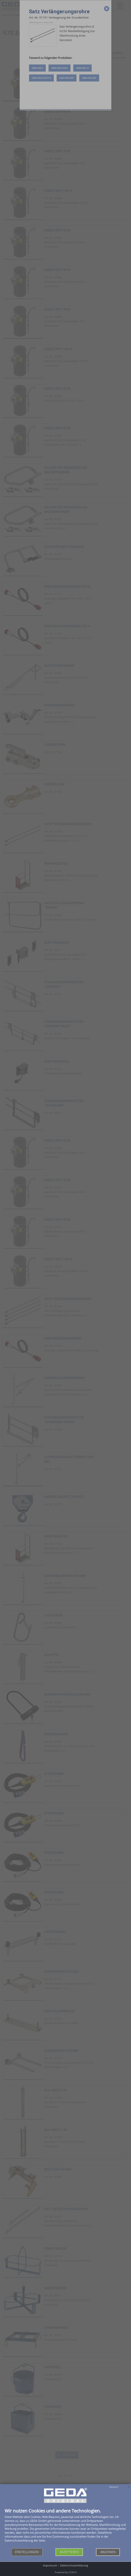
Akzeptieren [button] (69, 2552)
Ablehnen (108, 2552)
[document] (65, 2528)
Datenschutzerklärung (74, 2565)
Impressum (50, 2565)
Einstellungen (27, 2552)
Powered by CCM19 (65, 2572)
